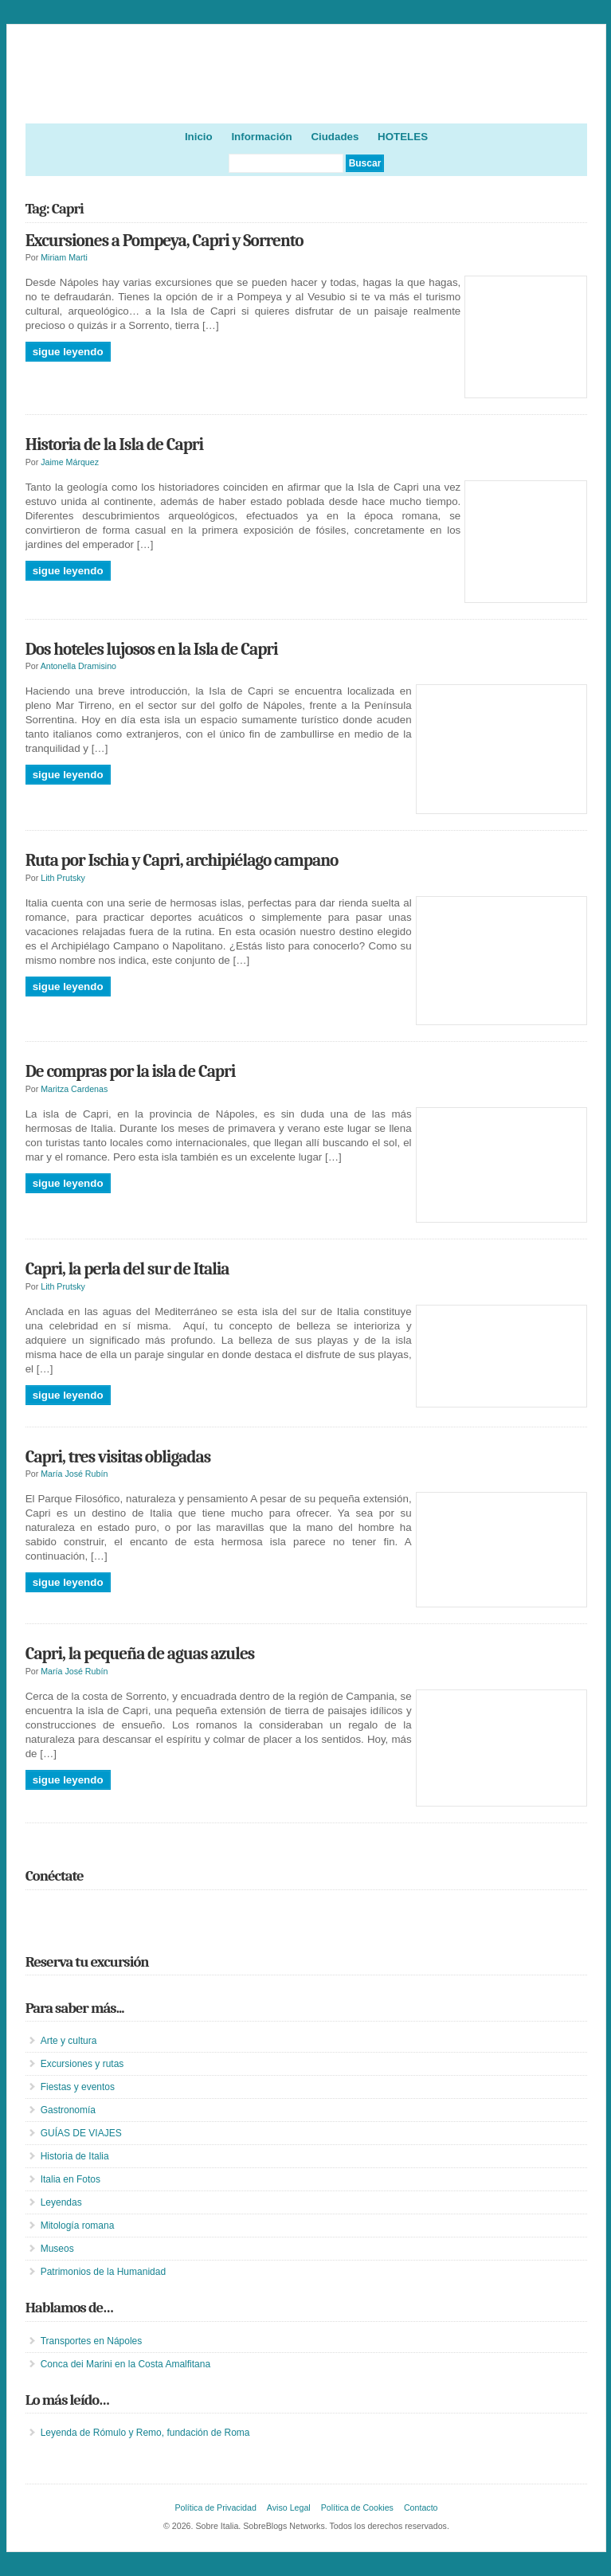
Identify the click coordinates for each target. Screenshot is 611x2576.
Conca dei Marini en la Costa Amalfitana (125, 2364)
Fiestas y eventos (78, 2087)
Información (261, 137)
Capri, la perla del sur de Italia (127, 1268)
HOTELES (403, 137)
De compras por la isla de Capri (130, 1071)
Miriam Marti (64, 257)
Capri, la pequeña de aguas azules (140, 1653)
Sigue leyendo (68, 352)
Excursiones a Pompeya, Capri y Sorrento (164, 240)
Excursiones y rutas (82, 2063)
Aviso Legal (289, 2507)
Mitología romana (78, 2225)
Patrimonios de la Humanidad (103, 2271)
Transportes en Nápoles (92, 2341)
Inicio (199, 137)
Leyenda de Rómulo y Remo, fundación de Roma (145, 2432)
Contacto (421, 2507)
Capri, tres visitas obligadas (117, 1456)
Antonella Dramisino (78, 666)
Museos (57, 2248)
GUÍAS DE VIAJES (81, 2133)
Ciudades (334, 137)
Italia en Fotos (70, 2179)
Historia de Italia (75, 2156)
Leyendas (61, 2202)
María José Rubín (74, 1473)
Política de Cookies (357, 2507)
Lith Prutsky (63, 878)
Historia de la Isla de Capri (114, 444)
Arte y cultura (69, 2040)
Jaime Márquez (70, 462)
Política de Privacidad (215, 2507)
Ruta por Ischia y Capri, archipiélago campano (182, 860)
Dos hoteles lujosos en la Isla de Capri (151, 649)
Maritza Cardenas (74, 1089)
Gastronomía (68, 2110)
